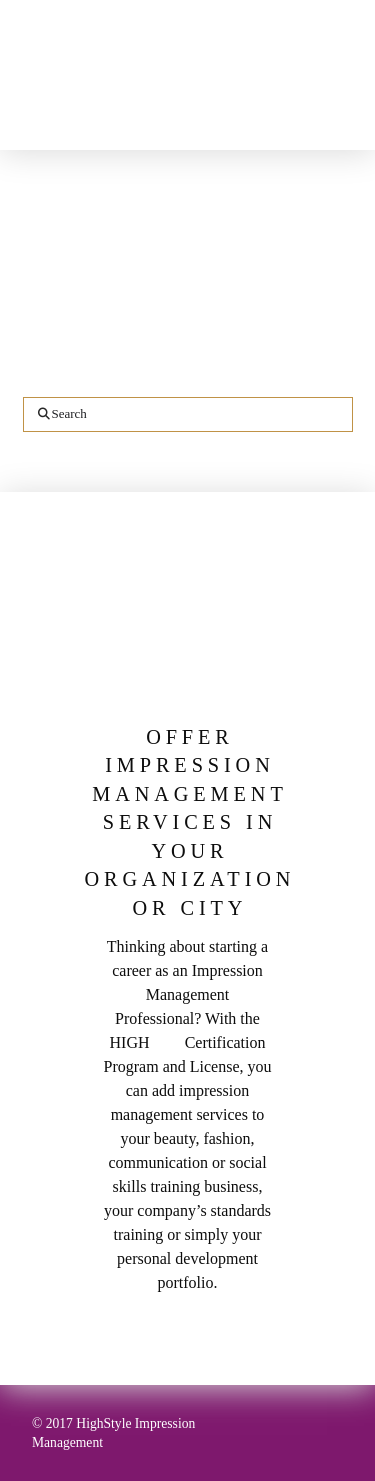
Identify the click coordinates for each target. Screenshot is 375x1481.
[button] (345, 125)
